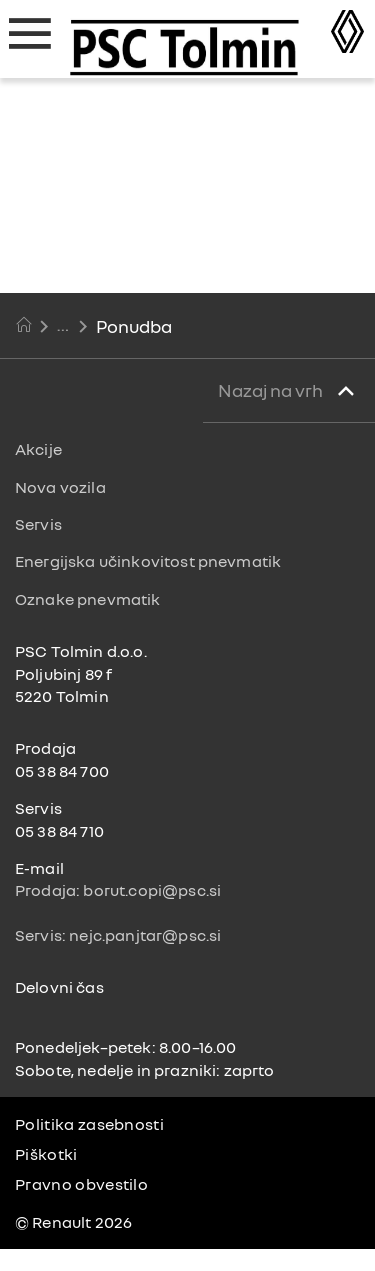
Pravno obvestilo (81, 1184)
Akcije (38, 449)
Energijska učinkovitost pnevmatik (148, 561)
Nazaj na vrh (272, 390)
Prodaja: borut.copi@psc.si (118, 890)
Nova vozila (60, 487)
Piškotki (46, 1154)
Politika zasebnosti (89, 1124)
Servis (38, 524)
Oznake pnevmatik (88, 599)
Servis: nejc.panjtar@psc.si (118, 935)
